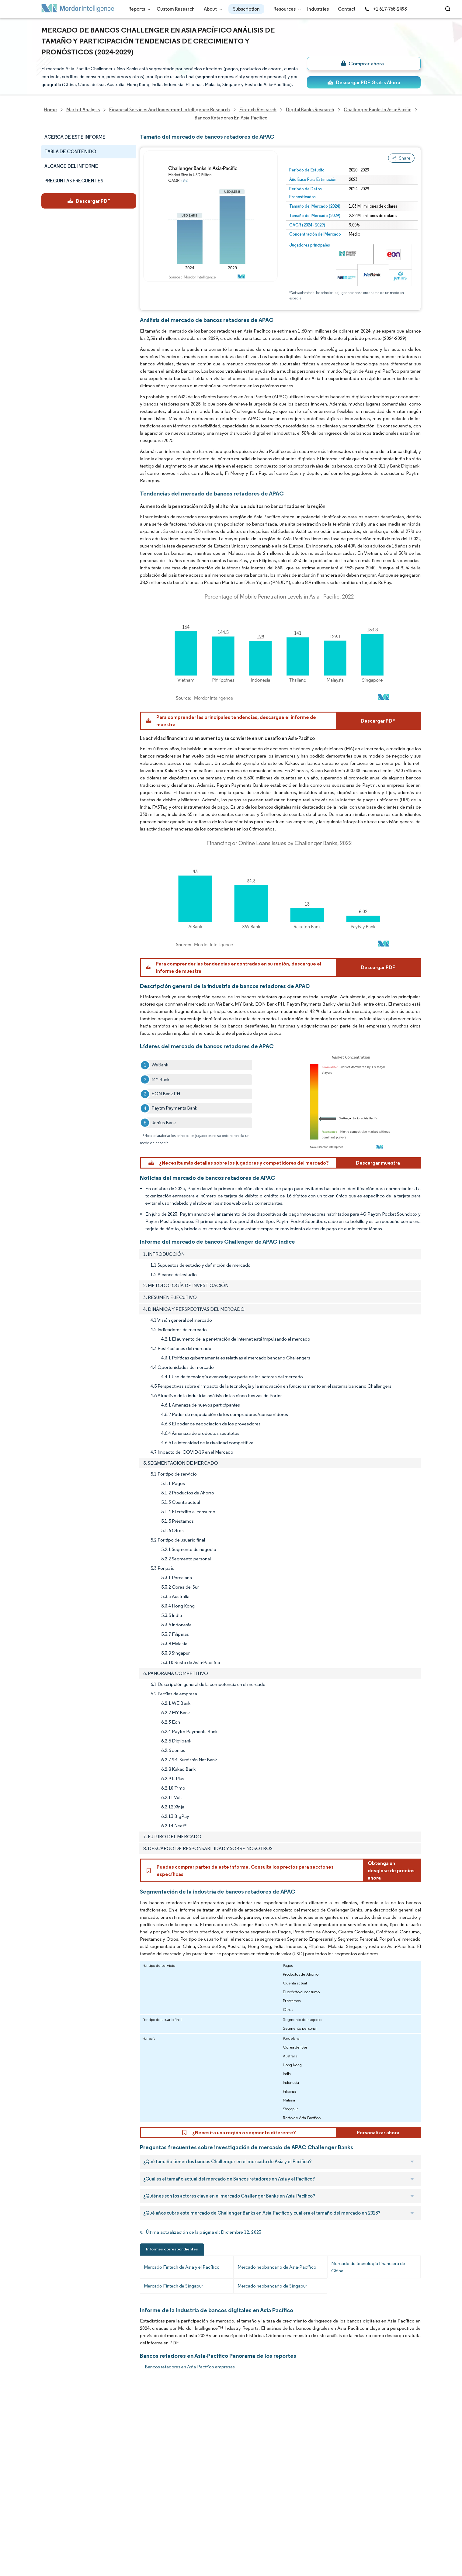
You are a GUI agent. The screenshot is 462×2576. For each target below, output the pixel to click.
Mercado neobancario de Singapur (272, 2286)
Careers (50, 2512)
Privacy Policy (55, 2525)
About (211, 9)
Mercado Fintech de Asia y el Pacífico (182, 2267)
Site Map (107, 2539)
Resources (285, 9)
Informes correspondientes (172, 2249)
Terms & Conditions (119, 2512)
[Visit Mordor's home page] (77, 9)
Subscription (246, 9)
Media (48, 2445)
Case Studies (112, 2472)
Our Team (109, 2418)
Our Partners (112, 2432)
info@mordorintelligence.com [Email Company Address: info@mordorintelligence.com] (195, 2475)
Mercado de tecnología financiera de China (368, 2267)
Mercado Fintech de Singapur (173, 2286)
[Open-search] (449, 9)
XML (46, 2539)
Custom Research (176, 9)
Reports (138, 9)
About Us (51, 2418)
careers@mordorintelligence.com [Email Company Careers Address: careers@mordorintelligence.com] (284, 2434)
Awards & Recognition (65, 2458)
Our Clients (53, 2432)
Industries (318, 9)
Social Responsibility (119, 2445)
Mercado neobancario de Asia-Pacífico (277, 2267)
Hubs (103, 2499)
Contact (347, 9)
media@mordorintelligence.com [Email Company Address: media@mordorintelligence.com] (198, 2497)
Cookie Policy (112, 2525)
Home (47, 2405)
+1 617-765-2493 (386, 9)
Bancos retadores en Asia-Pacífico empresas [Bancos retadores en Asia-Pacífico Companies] (190, 2367)
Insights (49, 2472)
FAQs (104, 2458)
